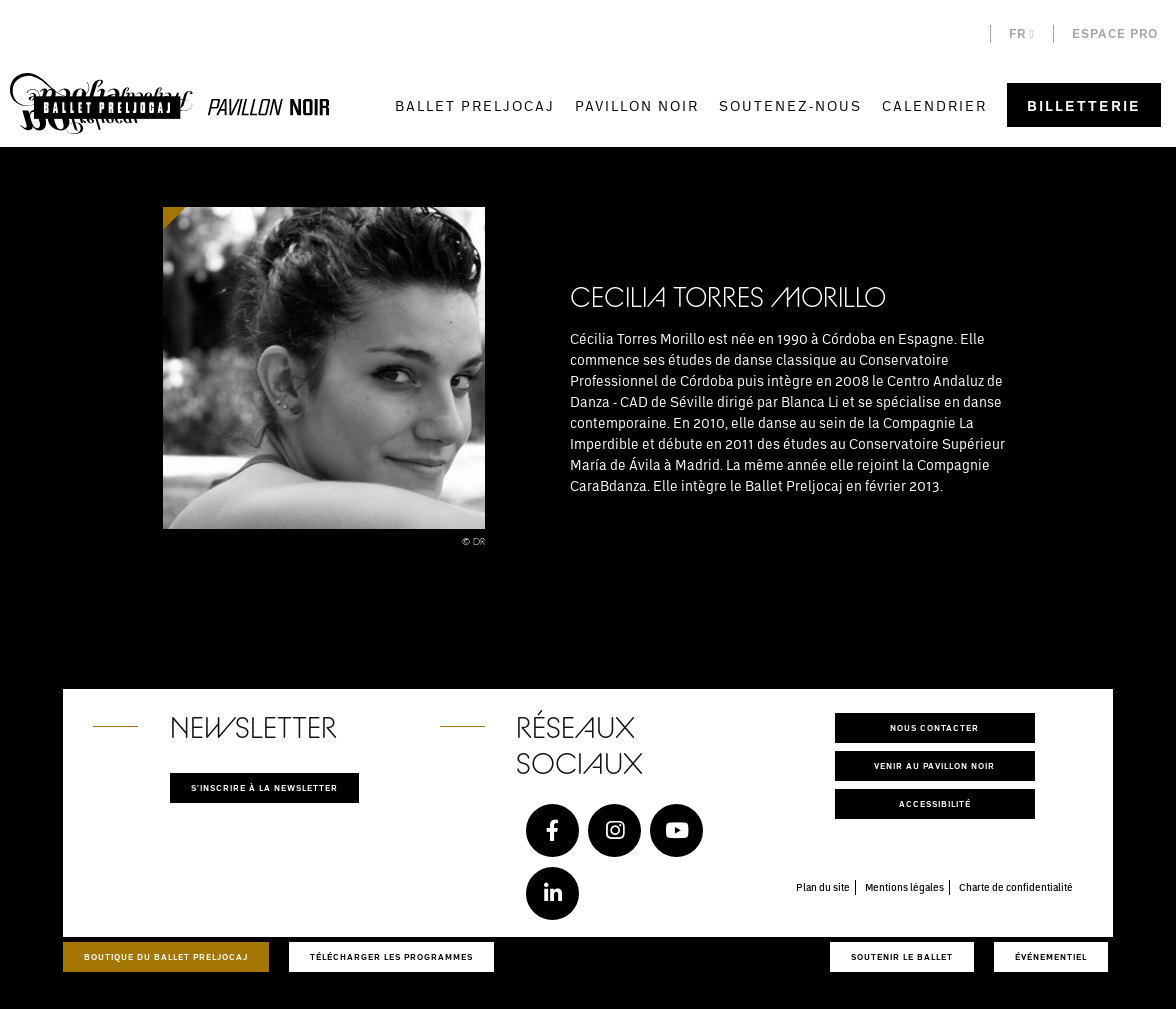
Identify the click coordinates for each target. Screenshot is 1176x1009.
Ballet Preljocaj (475, 105)
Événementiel (1051, 956)
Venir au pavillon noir (934, 765)
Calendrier (934, 105)
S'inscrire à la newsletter (264, 787)
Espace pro (1115, 33)
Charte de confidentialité (1016, 887)
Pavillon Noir (637, 105)
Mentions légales (904, 887)
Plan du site (823, 887)
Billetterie (1084, 105)
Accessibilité (935, 803)
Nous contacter (934, 727)
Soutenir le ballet (902, 956)
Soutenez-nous (790, 105)
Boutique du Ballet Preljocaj (166, 956)
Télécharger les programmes (391, 956)
